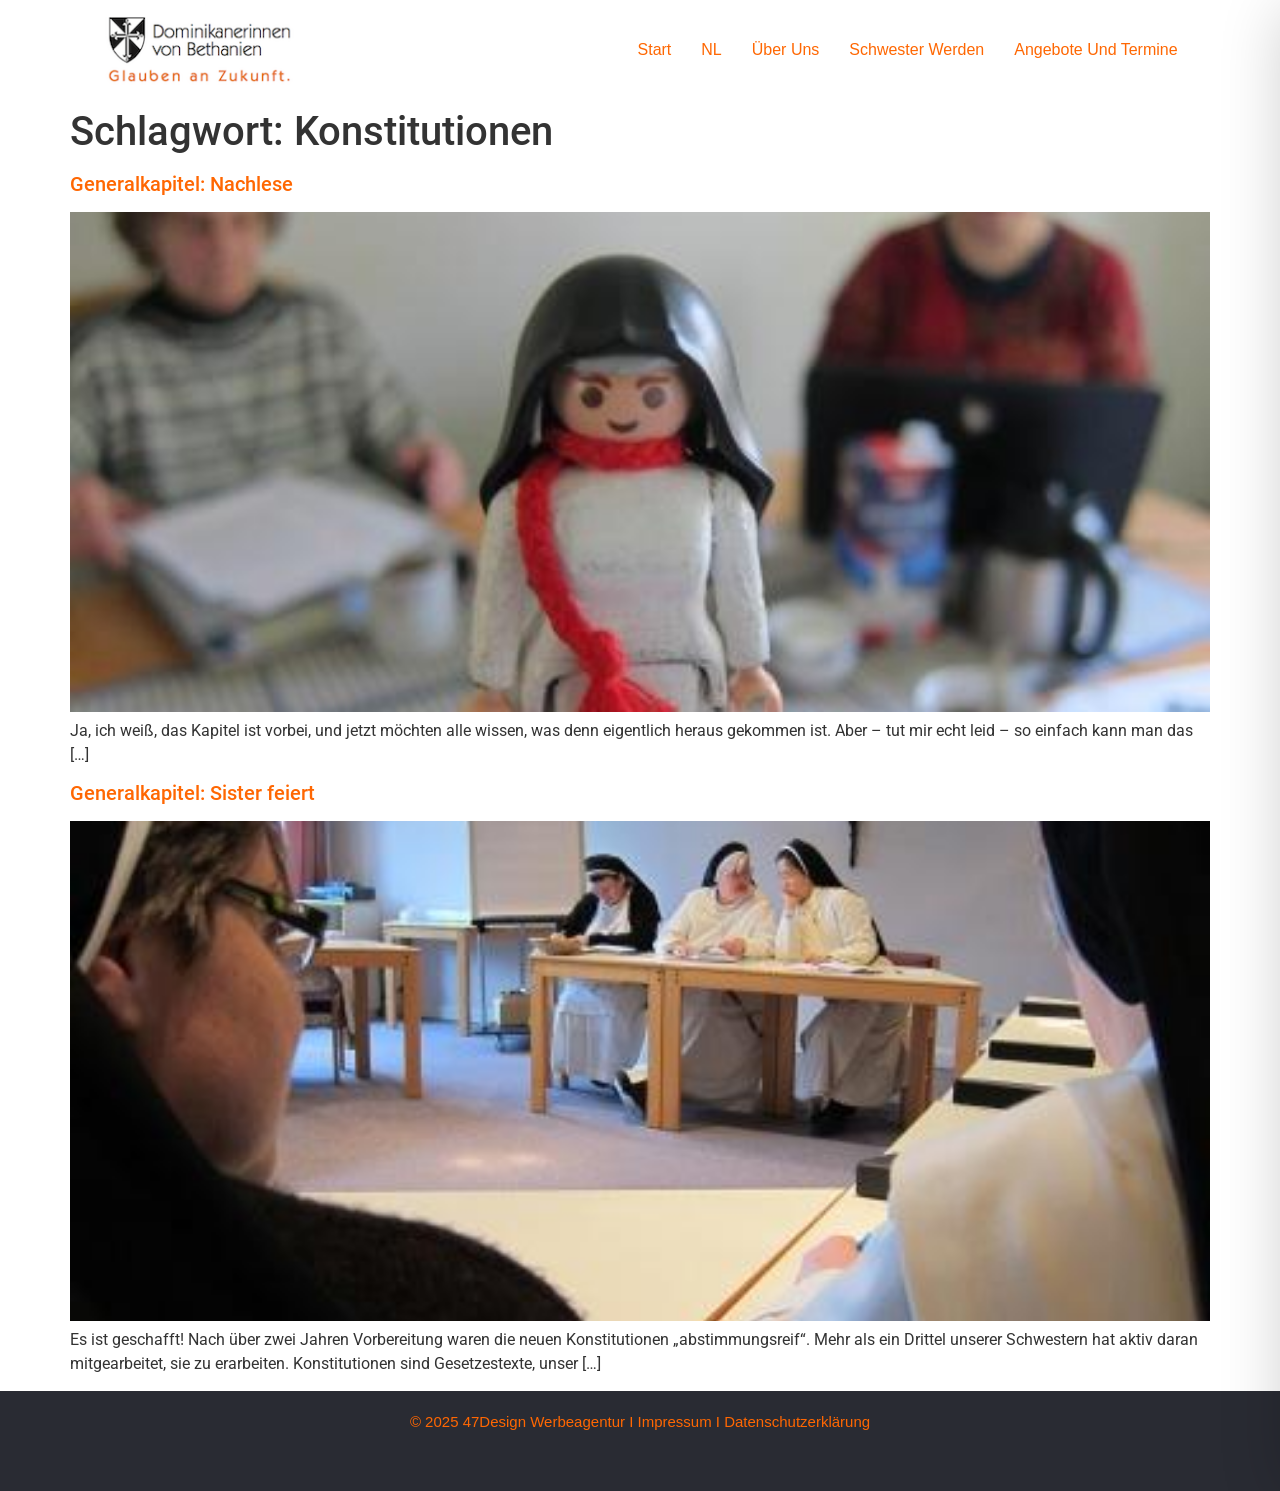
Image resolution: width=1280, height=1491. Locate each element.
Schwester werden (916, 49)
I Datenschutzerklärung (793, 1421)
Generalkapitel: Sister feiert (192, 793)
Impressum (674, 1421)
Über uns (786, 49)
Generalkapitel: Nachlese (181, 184)
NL (711, 49)
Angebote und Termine (1095, 49)
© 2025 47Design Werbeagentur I (521, 1421)
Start (655, 49)
